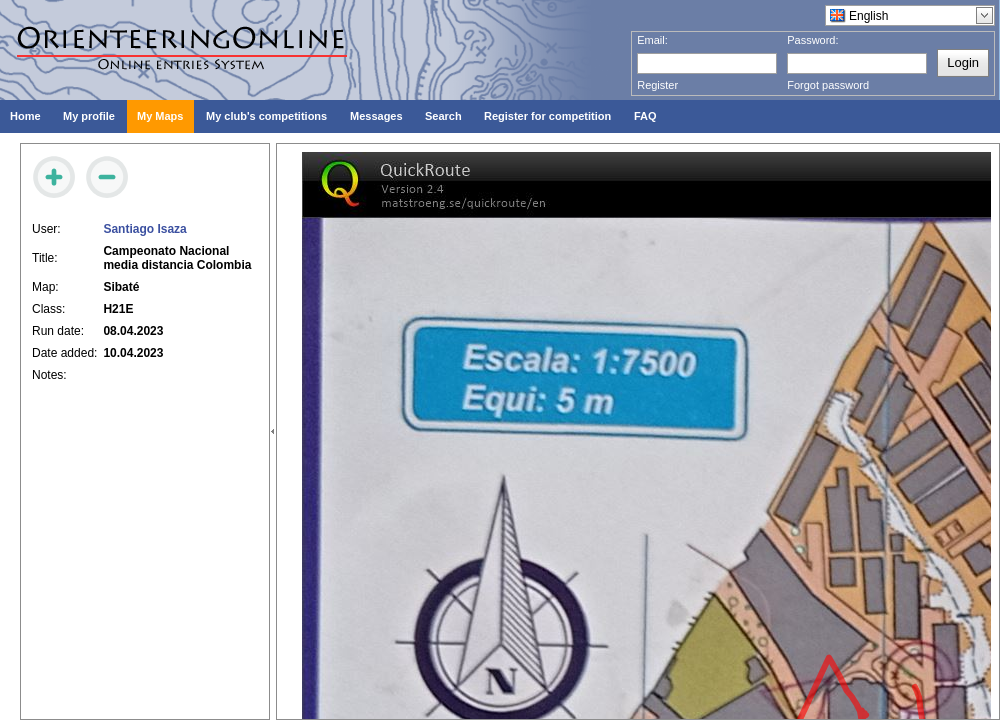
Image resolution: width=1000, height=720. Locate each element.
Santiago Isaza (144, 229)
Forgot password (828, 85)
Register (657, 85)
